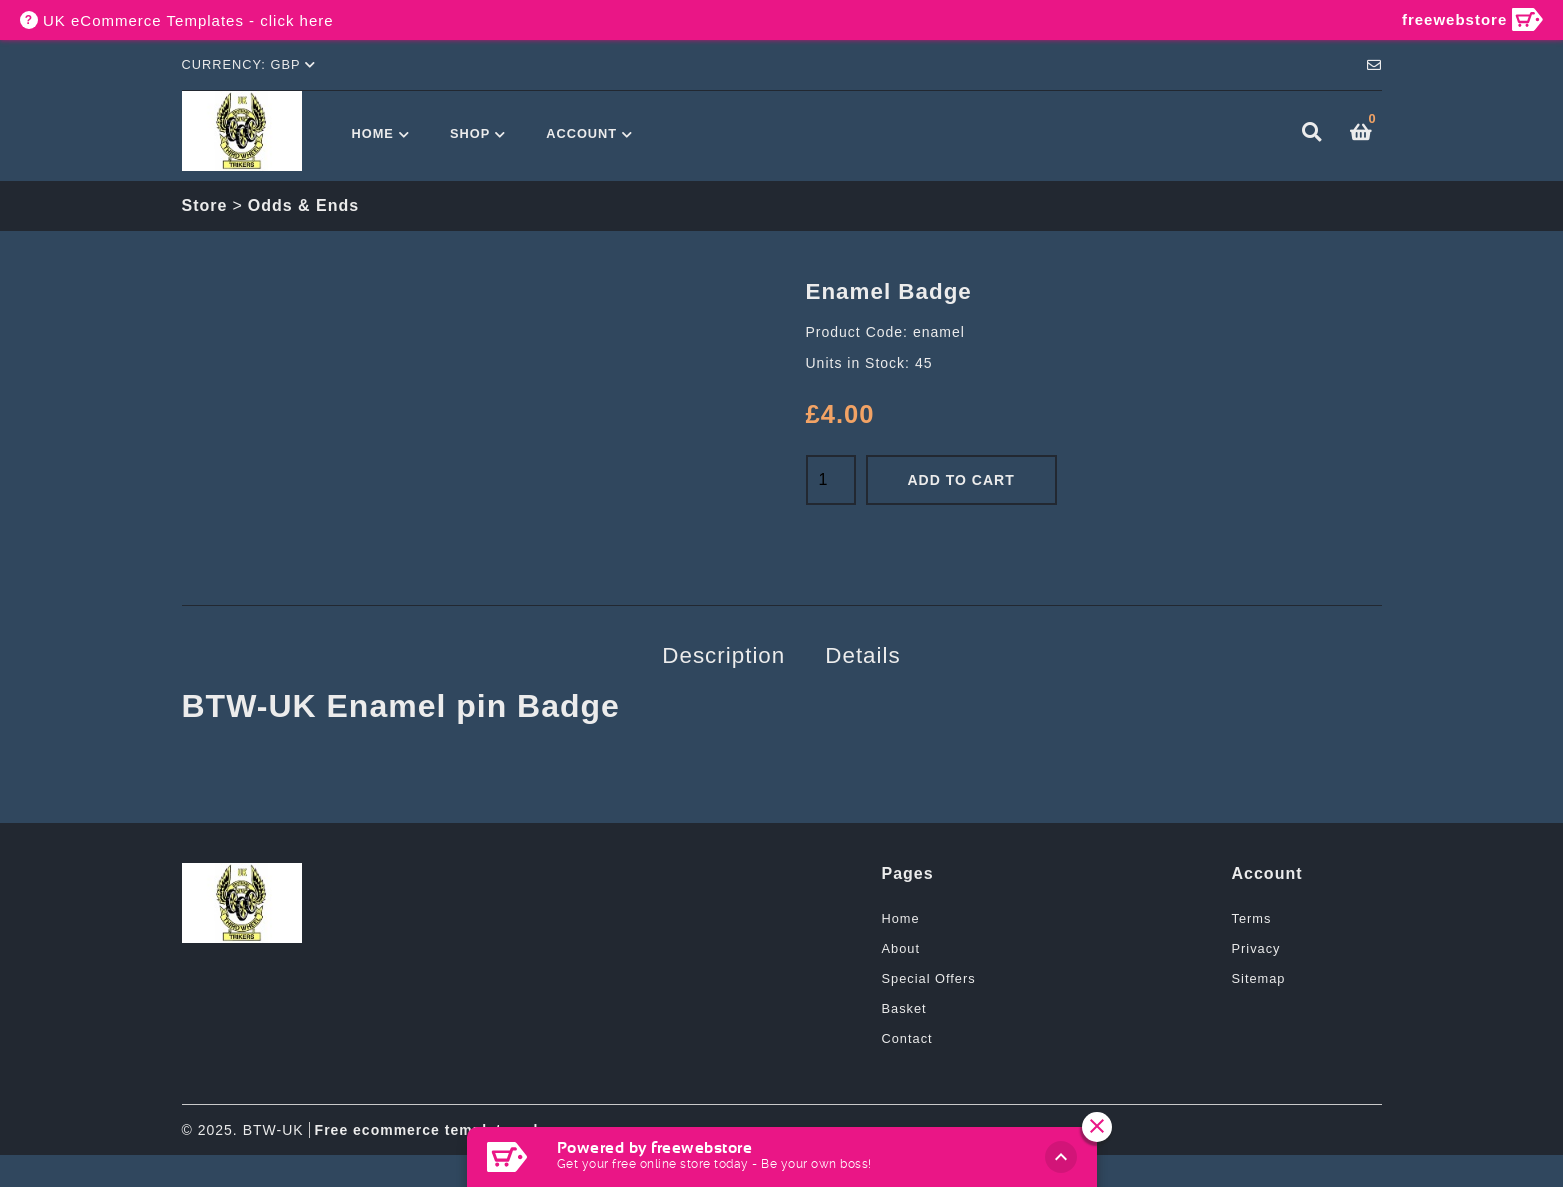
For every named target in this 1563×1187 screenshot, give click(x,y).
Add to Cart (961, 480)
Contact (907, 1038)
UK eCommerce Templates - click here (188, 20)
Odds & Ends (303, 205)
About (901, 948)
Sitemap (1259, 978)
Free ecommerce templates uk (429, 1130)
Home (373, 133)
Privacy (1256, 948)
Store (205, 205)
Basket (904, 1008)
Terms (1252, 918)
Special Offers (929, 978)
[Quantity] (831, 480)
